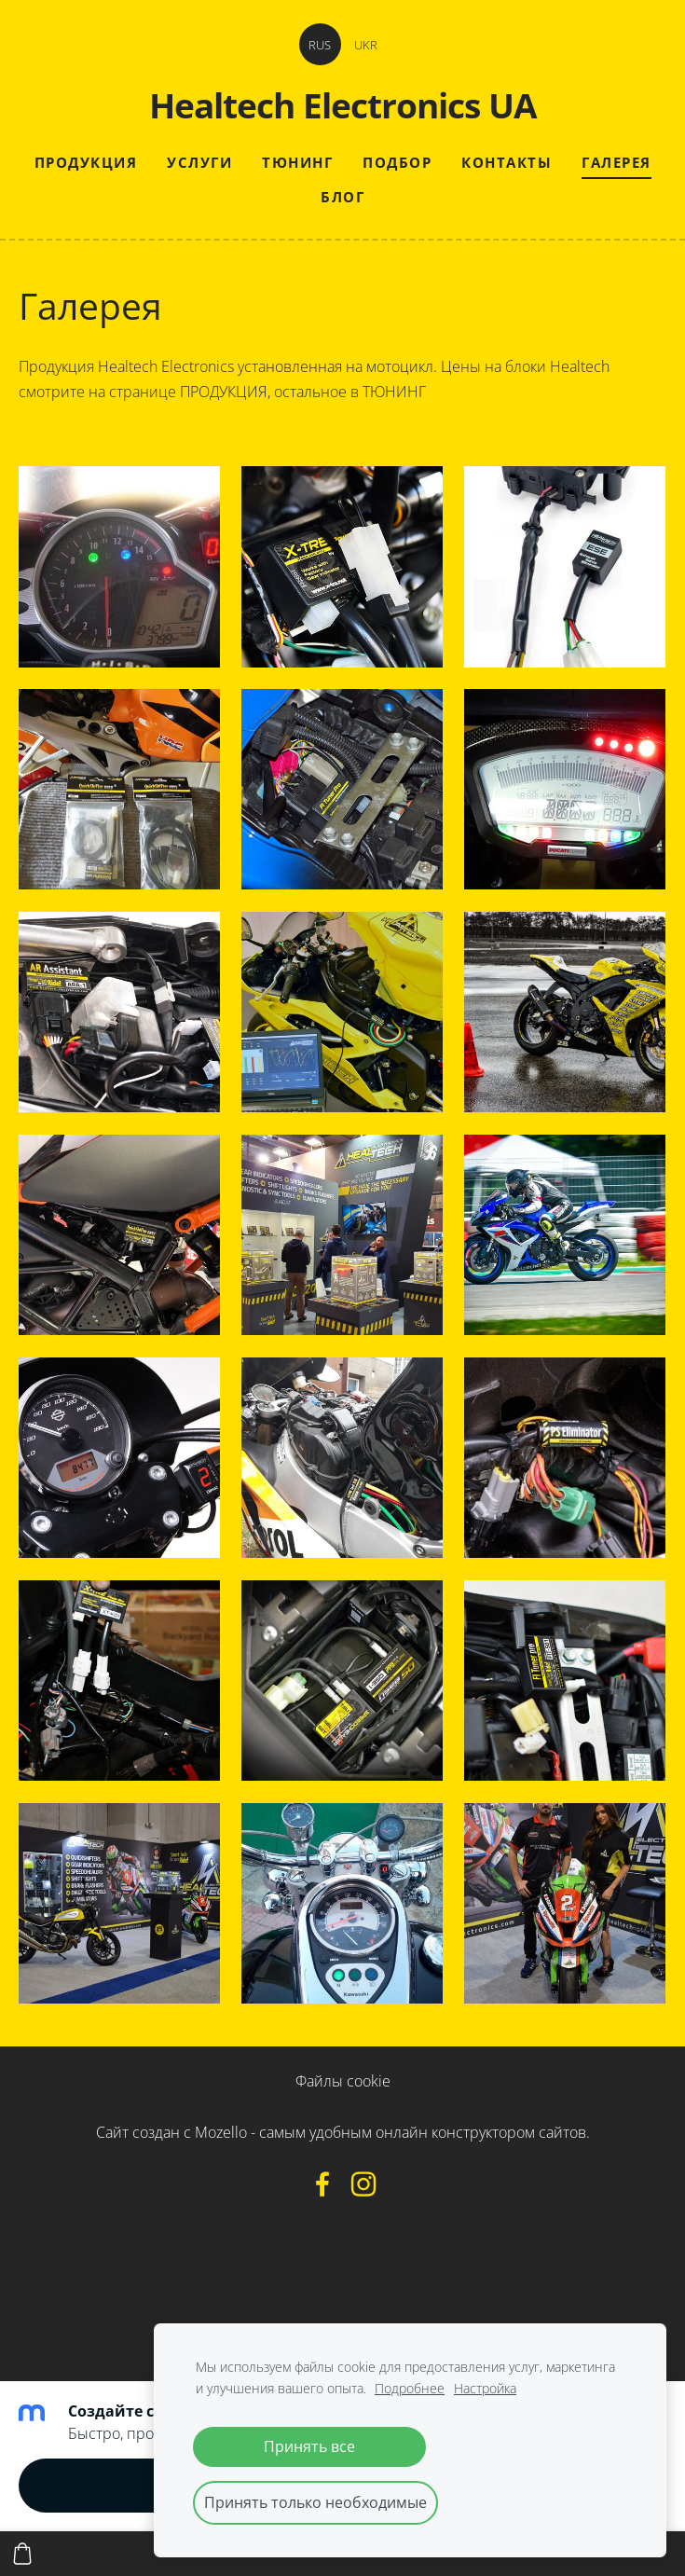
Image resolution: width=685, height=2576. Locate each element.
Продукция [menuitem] (86, 162)
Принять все (309, 2446)
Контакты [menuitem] (506, 162)
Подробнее (410, 2388)
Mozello (221, 2132)
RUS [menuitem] (319, 44)
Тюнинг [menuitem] (297, 162)
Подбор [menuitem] (397, 162)
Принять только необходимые (315, 2502)
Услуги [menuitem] (199, 162)
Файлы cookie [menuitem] (342, 2081)
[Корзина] (22, 2553)
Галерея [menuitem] (616, 162)
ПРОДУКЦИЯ (223, 391)
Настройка (485, 2388)
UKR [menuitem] (365, 44)
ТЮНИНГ (394, 391)
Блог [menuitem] (342, 196)
